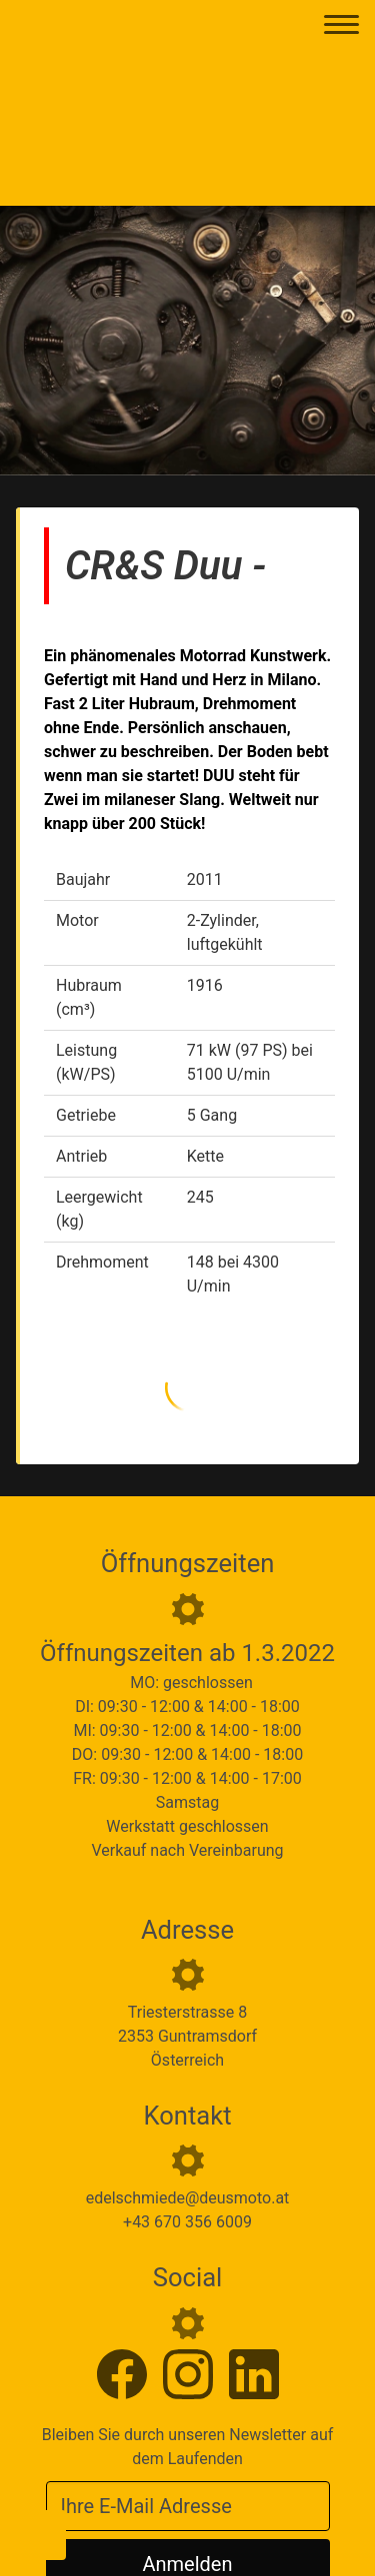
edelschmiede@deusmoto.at (188, 2197)
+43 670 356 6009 (187, 2221)
